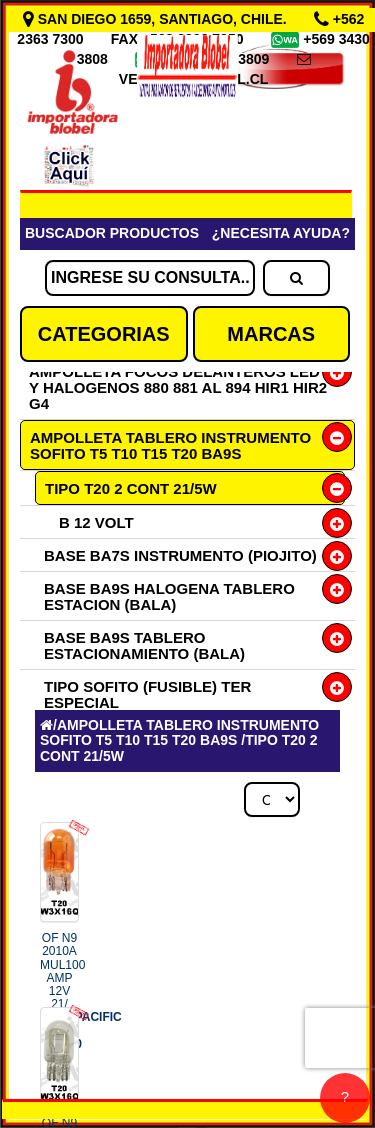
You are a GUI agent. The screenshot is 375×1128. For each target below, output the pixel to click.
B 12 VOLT (96, 522)
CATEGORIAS (104, 334)
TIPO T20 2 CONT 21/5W (131, 488)
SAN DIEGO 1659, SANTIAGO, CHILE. (157, 19)
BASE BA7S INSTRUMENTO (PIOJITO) (180, 555)
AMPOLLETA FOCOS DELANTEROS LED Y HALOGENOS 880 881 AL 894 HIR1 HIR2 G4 (178, 387)
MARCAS (271, 334)
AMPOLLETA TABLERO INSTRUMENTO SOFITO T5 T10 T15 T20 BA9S (170, 445)
